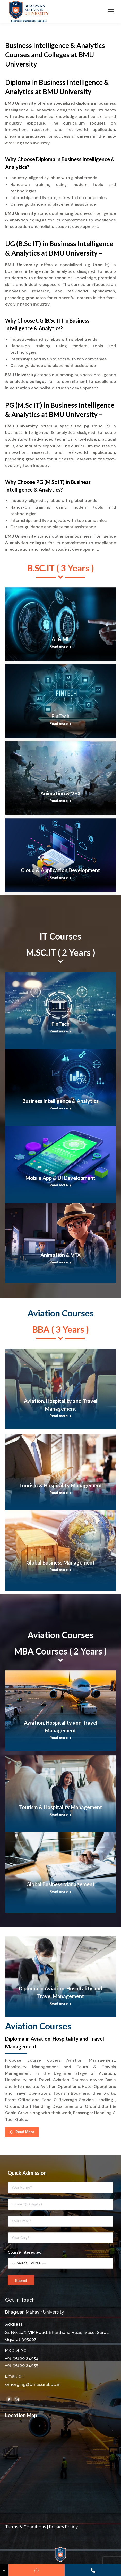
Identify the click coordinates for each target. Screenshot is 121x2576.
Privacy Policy (63, 2526)
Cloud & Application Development (60, 870)
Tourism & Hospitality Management (60, 1485)
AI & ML (60, 639)
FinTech (60, 716)
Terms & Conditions (25, 2526)
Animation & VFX (60, 793)
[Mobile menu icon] (111, 11)
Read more (61, 646)
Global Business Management (60, 1562)
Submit (21, 2280)
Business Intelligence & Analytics (60, 1101)
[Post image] (60, 624)
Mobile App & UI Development (60, 1178)
